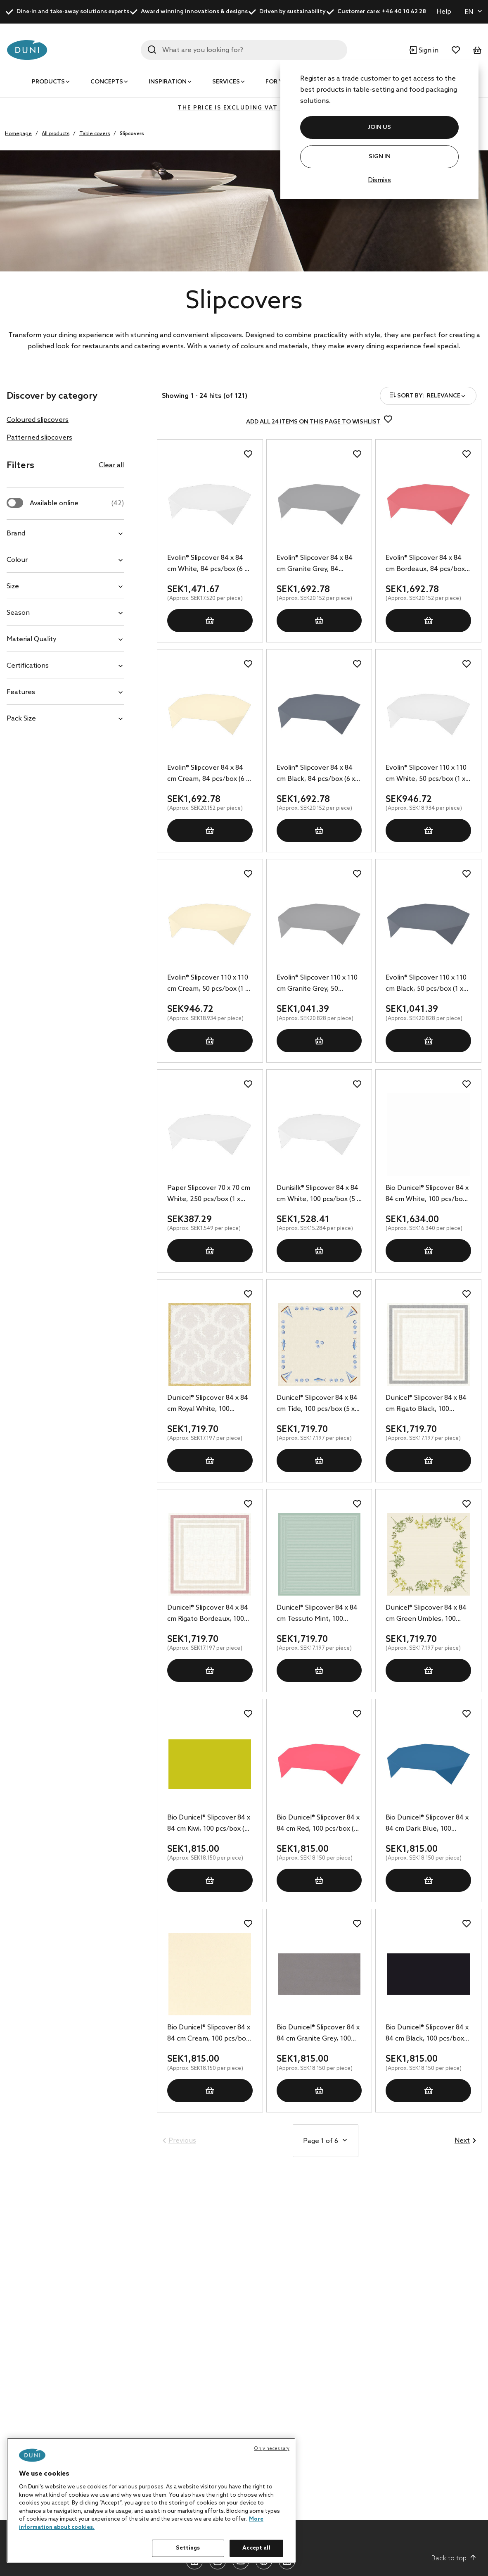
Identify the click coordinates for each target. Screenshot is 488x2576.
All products (55, 134)
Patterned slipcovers (39, 438)
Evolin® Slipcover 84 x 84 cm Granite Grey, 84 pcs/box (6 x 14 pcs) (315, 564)
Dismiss (379, 180)
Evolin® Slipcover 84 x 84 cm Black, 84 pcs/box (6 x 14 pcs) (316, 774)
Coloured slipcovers (38, 420)
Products (48, 82)
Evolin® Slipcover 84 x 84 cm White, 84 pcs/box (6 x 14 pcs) (207, 564)
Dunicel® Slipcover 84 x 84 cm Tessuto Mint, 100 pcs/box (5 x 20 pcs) (317, 1614)
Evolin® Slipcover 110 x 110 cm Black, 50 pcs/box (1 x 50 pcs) (426, 984)
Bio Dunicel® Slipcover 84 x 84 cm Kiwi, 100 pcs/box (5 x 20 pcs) (208, 1824)
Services (226, 82)
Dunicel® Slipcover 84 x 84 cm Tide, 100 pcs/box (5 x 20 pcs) (317, 1404)
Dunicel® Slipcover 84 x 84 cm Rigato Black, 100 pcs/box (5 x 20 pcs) (426, 1404)
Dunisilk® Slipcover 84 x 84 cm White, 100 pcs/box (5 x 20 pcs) (318, 1194)
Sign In (380, 156)
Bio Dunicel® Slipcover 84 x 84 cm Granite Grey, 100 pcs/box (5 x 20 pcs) (318, 2034)
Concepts (106, 82)
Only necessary (271, 2449)
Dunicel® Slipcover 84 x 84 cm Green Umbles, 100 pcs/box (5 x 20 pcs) (426, 1614)
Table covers (94, 134)
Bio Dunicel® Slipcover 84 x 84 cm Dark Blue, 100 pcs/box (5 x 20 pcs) (427, 1824)
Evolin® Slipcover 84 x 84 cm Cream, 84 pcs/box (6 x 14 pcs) (208, 774)
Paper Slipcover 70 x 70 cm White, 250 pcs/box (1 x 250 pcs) (208, 1194)
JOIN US (379, 127)
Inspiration (168, 82)
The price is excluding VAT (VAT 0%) (244, 108)
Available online (77, 503)
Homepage (18, 134)
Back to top (453, 2558)
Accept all (256, 2548)
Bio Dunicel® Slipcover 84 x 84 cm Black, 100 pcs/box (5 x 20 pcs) (427, 2034)
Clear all (111, 465)
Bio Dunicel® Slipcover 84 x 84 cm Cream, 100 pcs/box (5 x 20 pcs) (208, 2034)
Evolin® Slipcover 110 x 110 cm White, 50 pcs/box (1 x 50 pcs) (426, 774)
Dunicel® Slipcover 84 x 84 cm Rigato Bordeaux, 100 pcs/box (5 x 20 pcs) (207, 1614)
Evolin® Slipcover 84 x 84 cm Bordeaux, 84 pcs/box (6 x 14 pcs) (425, 564)
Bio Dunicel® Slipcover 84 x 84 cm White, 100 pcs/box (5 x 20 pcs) (427, 1194)
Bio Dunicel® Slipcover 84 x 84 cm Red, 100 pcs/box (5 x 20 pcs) (318, 1824)
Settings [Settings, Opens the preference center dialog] (188, 2548)
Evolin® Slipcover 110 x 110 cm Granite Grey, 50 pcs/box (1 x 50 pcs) (317, 984)
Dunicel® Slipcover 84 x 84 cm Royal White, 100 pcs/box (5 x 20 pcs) (207, 1404)
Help (443, 12)
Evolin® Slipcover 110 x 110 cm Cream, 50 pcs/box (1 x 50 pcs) (208, 984)
